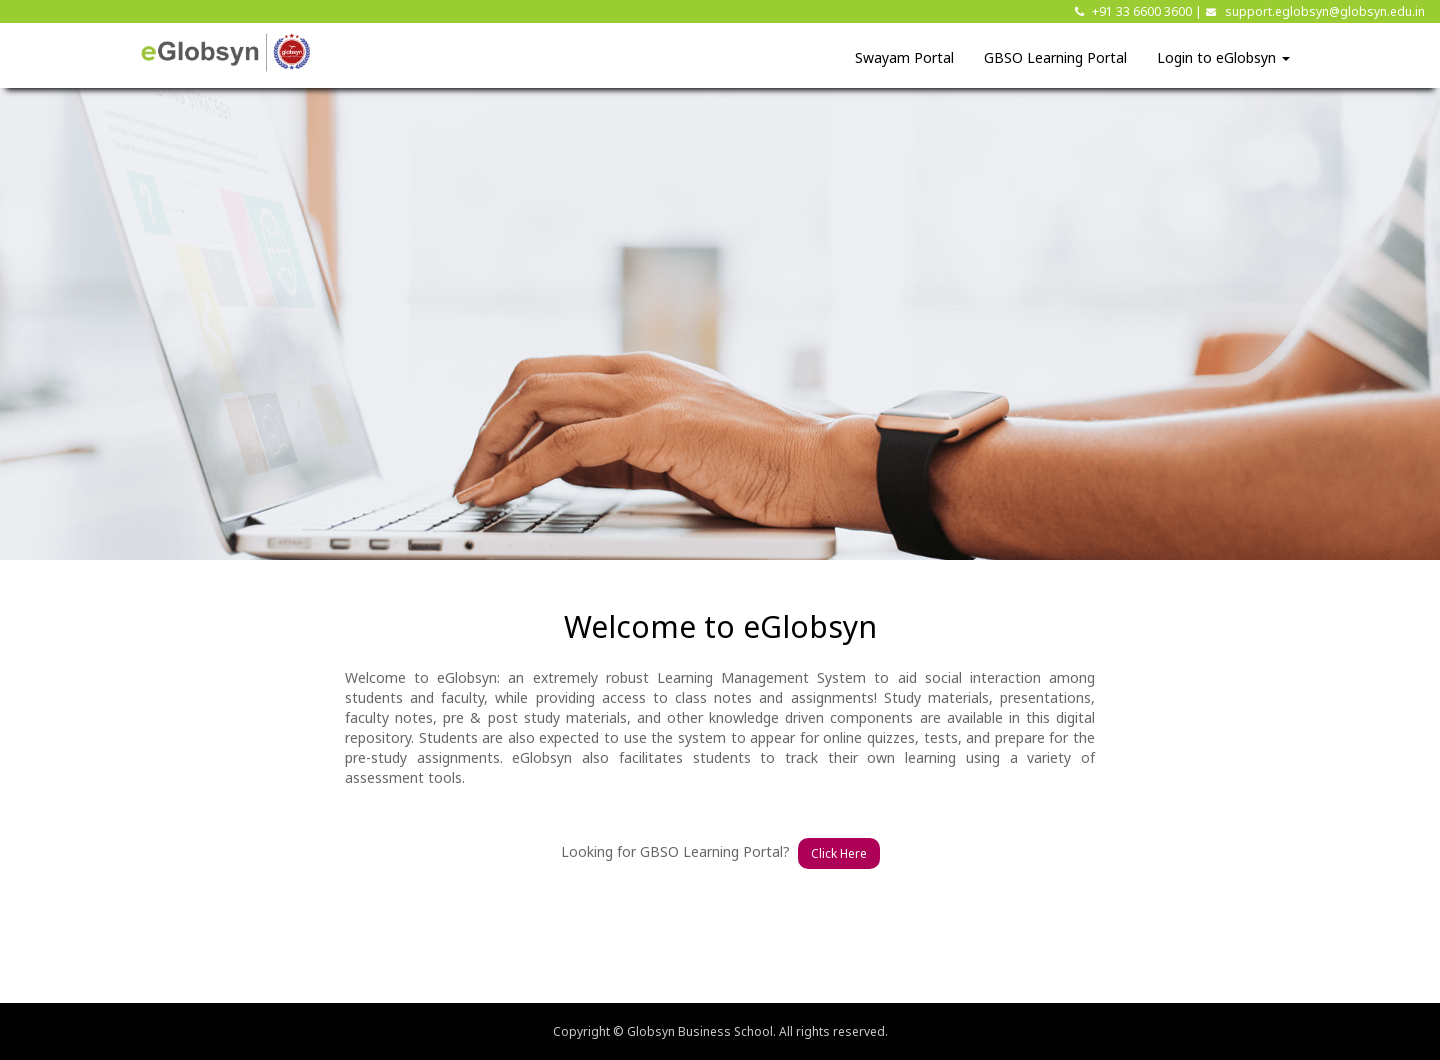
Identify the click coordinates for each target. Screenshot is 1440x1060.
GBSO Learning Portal (1055, 57)
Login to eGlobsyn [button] (1223, 57)
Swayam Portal (904, 57)
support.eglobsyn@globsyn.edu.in (1325, 11)
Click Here (839, 853)
